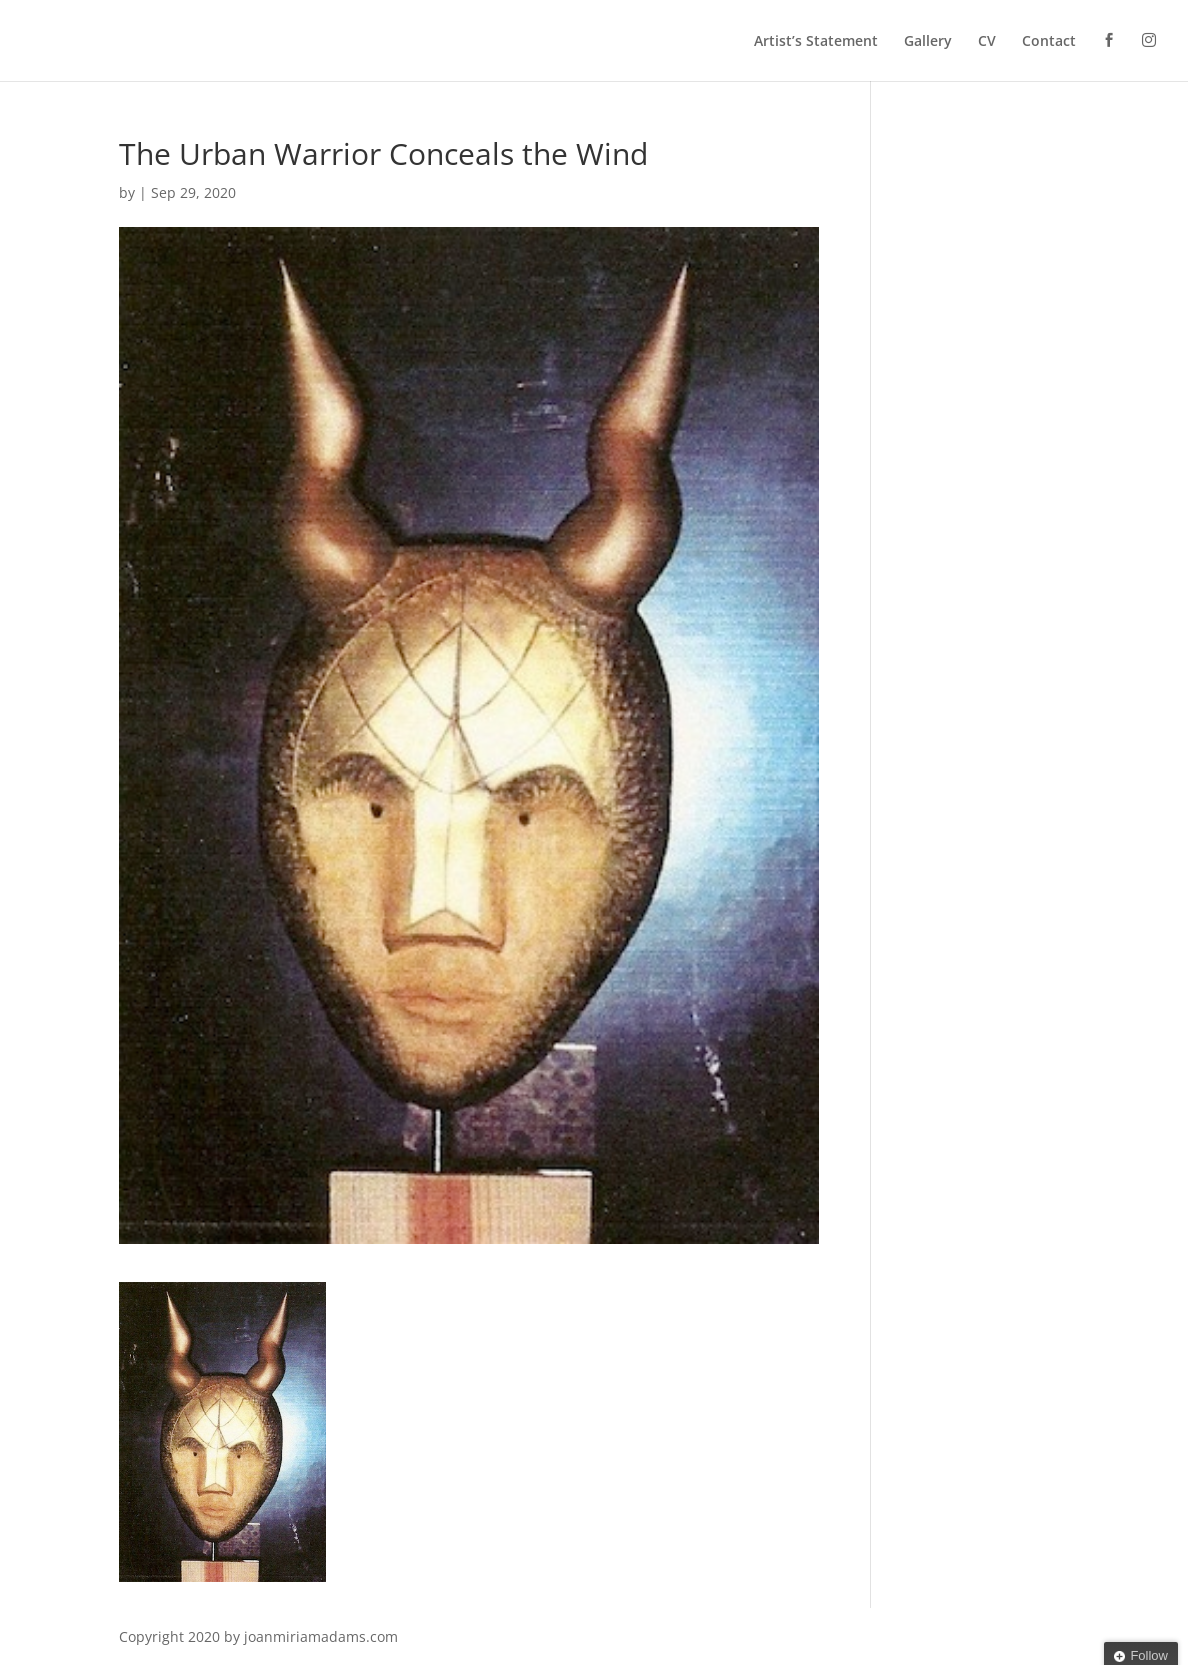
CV (987, 42)
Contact (1049, 42)
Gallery (928, 42)
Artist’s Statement (816, 42)
